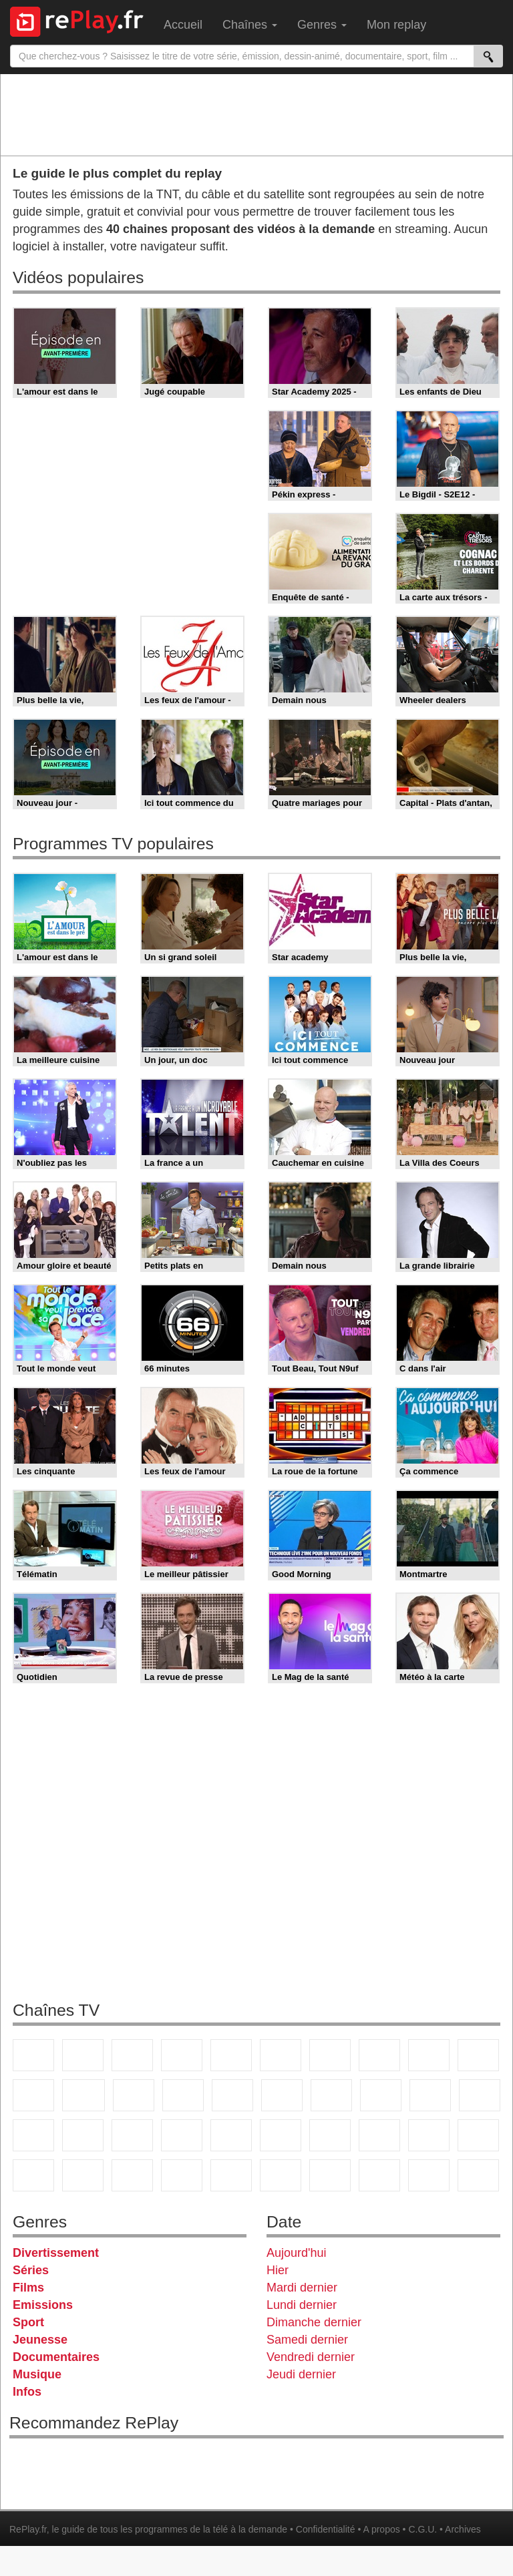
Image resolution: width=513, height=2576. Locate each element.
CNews (33, 2135)
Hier (278, 2270)
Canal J (478, 2135)
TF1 (33, 2055)
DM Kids (132, 2175)
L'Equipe (379, 2135)
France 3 (132, 2055)
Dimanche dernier (314, 2322)
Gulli (429, 2135)
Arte (330, 2055)
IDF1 (330, 2175)
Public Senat (478, 2175)
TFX (478, 2055)
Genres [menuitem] (322, 24)
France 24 (231, 2135)
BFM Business (132, 2135)
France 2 (83, 2055)
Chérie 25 (331, 2095)
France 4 (33, 2095)
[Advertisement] (256, 114)
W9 (379, 2055)
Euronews (181, 2135)
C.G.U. (422, 2529)
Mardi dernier (302, 2287)
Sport (28, 2322)
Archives (463, 2529)
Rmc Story (282, 2095)
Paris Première (430, 2095)
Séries (31, 2270)
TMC (429, 2055)
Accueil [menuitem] (183, 24)
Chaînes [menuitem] (249, 24)
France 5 (231, 2055)
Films (28, 2287)
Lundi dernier (302, 2305)
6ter (183, 2095)
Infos (27, 2391)
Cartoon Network (33, 2175)
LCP (379, 2175)
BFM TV (83, 2135)
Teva (380, 2095)
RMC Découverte (232, 2095)
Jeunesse (40, 2339)
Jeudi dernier (301, 2374)
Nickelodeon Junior (231, 2175)
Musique (37, 2374)
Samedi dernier (307, 2339)
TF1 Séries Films (133, 2095)
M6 (280, 2055)
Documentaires (56, 2357)
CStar (83, 2095)
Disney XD (83, 2175)
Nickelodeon (181, 2175)
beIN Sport (280, 2135)
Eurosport (330, 2135)
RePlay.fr (28, 2529)
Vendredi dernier (311, 2357)
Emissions (43, 2305)
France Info (479, 2095)
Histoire (280, 2175)
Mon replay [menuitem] (396, 24)
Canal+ (181, 2055)
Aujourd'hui (297, 2253)
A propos (381, 2529)
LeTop (429, 2175)
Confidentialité (325, 2529)
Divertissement (56, 2253)
